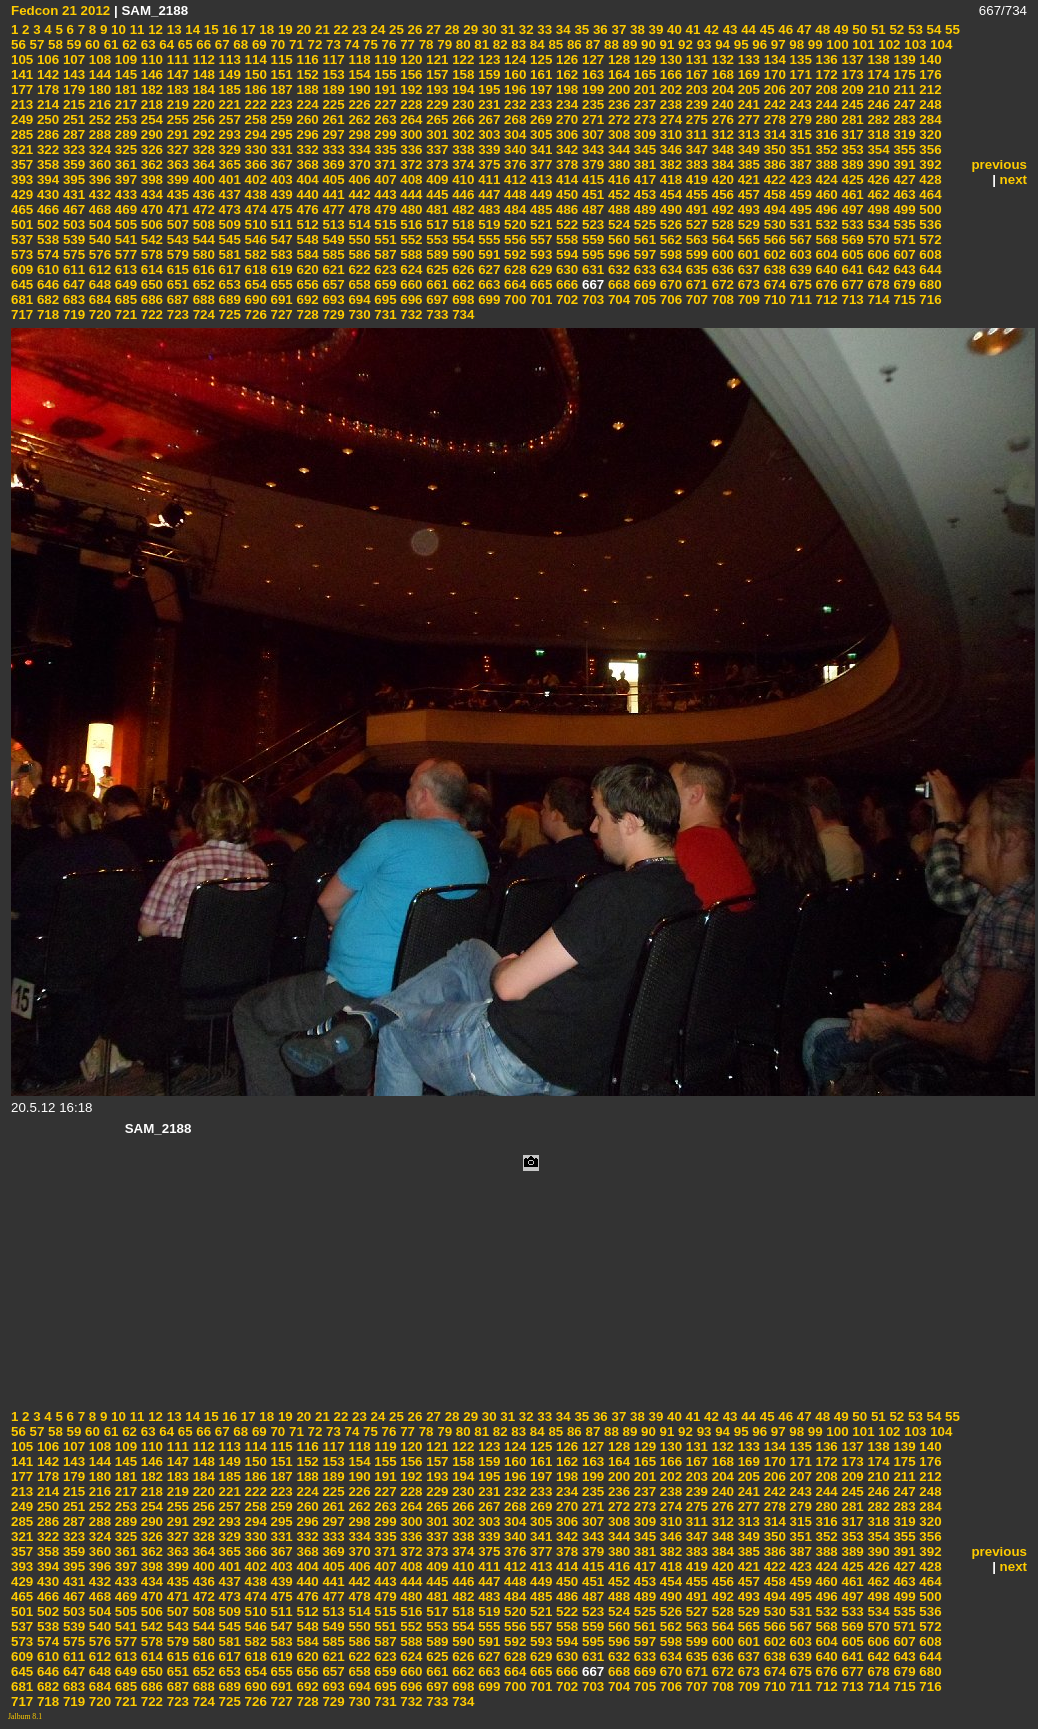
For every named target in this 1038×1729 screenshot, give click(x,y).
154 (358, 74)
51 (876, 29)
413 (539, 179)
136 (825, 59)
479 (384, 209)
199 (591, 89)
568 (825, 239)
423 (799, 179)
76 (387, 44)
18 (265, 29)
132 (721, 59)
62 (127, 44)
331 (280, 149)
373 (436, 164)
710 (773, 299)
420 (721, 179)
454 (669, 194)
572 (929, 239)
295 (280, 134)
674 (773, 284)
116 (306, 59)
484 (513, 209)
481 (436, 209)
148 (202, 74)
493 (747, 209)
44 (746, 29)
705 (643, 299)
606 (877, 254)
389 (851, 164)
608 (929, 254)
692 (306, 299)
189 (332, 89)
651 (176, 284)
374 (462, 164)
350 (773, 149)
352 (825, 149)
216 (98, 104)
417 (643, 179)
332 (306, 149)
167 (695, 74)
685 (124, 299)
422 (773, 179)
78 (424, 44)
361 (124, 164)
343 (591, 149)
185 (228, 89)
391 (903, 164)
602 (773, 254)
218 (150, 104)
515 (384, 224)
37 (617, 29)
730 (358, 314)
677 (851, 284)
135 (799, 59)
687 (176, 299)
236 (617, 104)
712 (825, 299)
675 (799, 284)
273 (643, 119)
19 (283, 29)
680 (929, 284)
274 (669, 119)
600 (721, 254)
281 (851, 119)
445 (436, 194)
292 (202, 134)
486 (565, 209)
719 (72, 314)
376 (513, 164)
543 (176, 239)
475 (280, 209)
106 (46, 59)
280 (825, 119)
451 (591, 194)
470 (150, 209)
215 (72, 104)
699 (487, 299)
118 (358, 59)
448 (513, 194)
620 (306, 269)
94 (720, 44)
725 (228, 314)
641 (851, 269)
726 (254, 314)
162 (565, 74)
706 (669, 299)
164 (617, 74)
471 (176, 209)
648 (98, 284)
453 (643, 194)
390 (877, 164)
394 (46, 179)
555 (487, 239)
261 (332, 119)
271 (591, 119)
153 (332, 74)
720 (98, 314)
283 (903, 119)
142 (46, 74)
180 (98, 89)
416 (617, 179)
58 (53, 44)
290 (150, 134)
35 (580, 29)
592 (513, 254)
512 (306, 224)
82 (498, 44)
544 (202, 239)
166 (669, 74)
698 (462, 299)
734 (462, 314)
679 (903, 284)
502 (46, 224)
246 (877, 104)
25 (394, 29)
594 (565, 254)
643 (903, 269)
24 (376, 29)
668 (617, 284)
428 (929, 179)
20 (302, 29)
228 (410, 104)
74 (350, 44)
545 (228, 239)
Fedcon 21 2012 (60, 10)
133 (747, 59)
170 (773, 74)
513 (332, 224)
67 (220, 44)
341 (539, 149)
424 (825, 179)
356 (929, 149)
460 (825, 194)
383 (695, 164)
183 (176, 89)
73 (331, 44)
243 (799, 104)
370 (358, 164)
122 (462, 59)
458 (773, 194)
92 (683, 44)
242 (773, 104)
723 (176, 314)
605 (851, 254)
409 (436, 179)
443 (384, 194)
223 (280, 104)
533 (851, 224)
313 (747, 134)
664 (513, 284)
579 (176, 254)
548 (306, 239)
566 (773, 239)
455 (695, 194)
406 (358, 179)
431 (72, 194)
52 (895, 29)
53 (913, 29)
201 (643, 89)
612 (98, 269)
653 (228, 284)
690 (254, 299)
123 (487, 59)
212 (929, 89)
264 (410, 119)
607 (903, 254)
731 (384, 314)
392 (929, 164)
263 (384, 119)
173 (851, 74)
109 (124, 59)
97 (776, 44)
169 (747, 74)
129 (643, 59)
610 (46, 269)
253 (124, 119)
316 (825, 134)
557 (539, 239)
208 (825, 89)
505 (124, 224)
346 (669, 149)
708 (721, 299)
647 (72, 284)
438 (254, 194)
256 (202, 119)
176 (929, 74)
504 (98, 224)
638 (773, 269)
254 (150, 119)
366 (254, 164)
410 (462, 179)
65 (183, 44)
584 (306, 254)
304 (513, 134)
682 (46, 299)
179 (72, 89)
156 (410, 74)
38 (635, 29)
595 (591, 254)
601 (747, 254)
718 (46, 314)
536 (929, 224)
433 (124, 194)
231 (487, 104)
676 (825, 284)
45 (765, 29)
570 (877, 239)
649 (124, 284)
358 (46, 164)
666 (565, 284)
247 (903, 104)
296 (306, 134)
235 (591, 104)
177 (22, 89)
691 (280, 299)
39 (654, 29)
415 (591, 179)
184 (202, 89)
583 (280, 254)
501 (22, 224)
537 (22, 239)
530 (773, 224)
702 (565, 299)
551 (384, 239)
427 (903, 179)
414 (565, 179)
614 (150, 269)
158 (462, 74)
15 (209, 29)
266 (462, 119)
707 (695, 299)
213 (22, 104)
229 (436, 104)
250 (46, 119)
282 (877, 119)
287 (72, 134)
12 (153, 29)
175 (903, 74)
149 (228, 74)
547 (280, 239)
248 (929, 104)
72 (313, 44)
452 (617, 194)
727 (280, 314)
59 (72, 44)
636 (721, 269)
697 (436, 299)
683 (72, 299)
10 (116, 29)
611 (72, 269)
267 (487, 119)
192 (410, 89)
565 (747, 239)
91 (665, 44)
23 (357, 29)
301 (436, 134)
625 (436, 269)
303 (487, 134)
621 (332, 269)
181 (124, 89)
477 (332, 209)
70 (276, 44)
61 (109, 44)
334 (358, 149)
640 (825, 269)
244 (825, 104)
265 (436, 119)
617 (228, 269)
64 (165, 44)
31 (506, 29)
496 (825, 209)
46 (784, 29)
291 (176, 134)
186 (254, 89)
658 (358, 284)
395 (72, 179)
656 (306, 284)
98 (795, 44)
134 (773, 59)
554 (462, 239)
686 (150, 299)
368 (306, 164)
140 (929, 59)
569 (851, 239)
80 (461, 44)
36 (598, 29)
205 (747, 89)
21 (320, 29)
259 (280, 119)
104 (939, 44)
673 (747, 284)
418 (669, 179)
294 (254, 134)
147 (176, 74)
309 (643, 134)
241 (747, 104)
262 (358, 119)
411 (487, 179)
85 (554, 44)
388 (825, 164)
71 (294, 44)
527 (695, 224)
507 (176, 224)
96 (758, 44)
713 (851, 299)
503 (72, 224)
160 (513, 74)
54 (932, 29)
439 (280, 194)
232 (513, 104)
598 (669, 254)
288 (98, 134)
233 (539, 104)
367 (280, 164)
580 (202, 254)
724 (202, 314)
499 (903, 209)
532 (825, 224)
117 (332, 59)
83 (517, 44)
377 (539, 164)
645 (22, 284)
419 (695, 179)
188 (306, 89)
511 (280, 224)
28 (450, 29)
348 (721, 149)
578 (150, 254)
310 (669, 134)
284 (929, 119)
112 (202, 59)
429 (22, 194)
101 (862, 44)
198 (565, 89)
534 (877, 224)
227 (384, 104)
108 (98, 59)
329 (228, 149)
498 (877, 209)
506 (150, 224)
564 (721, 239)
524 (617, 224)
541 (124, 239)
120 (410, 59)
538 (46, 239)
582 (254, 254)
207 (799, 89)
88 (609, 44)
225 (332, 104)
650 (150, 284)
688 (202, 299)
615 (176, 269)
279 (799, 119)
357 (22, 164)
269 (539, 119)
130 (669, 59)
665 (539, 284)
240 (721, 104)
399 (176, 179)
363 (176, 164)
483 (487, 209)
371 (384, 164)
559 (591, 239)
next (1013, 179)
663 (487, 284)
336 (410, 149)
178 (46, 89)
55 (950, 29)
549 (332, 239)
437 (228, 194)
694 (358, 299)
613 (124, 269)
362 (150, 164)
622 (358, 269)
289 (124, 134)
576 (98, 254)
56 (18, 44)
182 (150, 89)
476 (306, 209)
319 (903, 134)
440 (306, 194)
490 (669, 209)
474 (254, 209)
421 (747, 179)
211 (903, 89)
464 (929, 194)
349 (747, 149)
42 (709, 29)
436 (202, 194)
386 (773, 164)
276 (721, 119)
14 (191, 29)
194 (462, 89)
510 (254, 224)
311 (695, 134)
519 (487, 224)
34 (561, 29)
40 (672, 29)
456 (721, 194)
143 (72, 74)
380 (617, 164)
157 (436, 74)
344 (617, 149)
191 (384, 89)
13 (172, 29)
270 (565, 119)
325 (124, 149)
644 (929, 269)
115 (280, 59)
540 (98, 239)
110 (150, 59)
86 (572, 44)
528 (721, 224)
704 (617, 299)
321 (22, 149)
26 (413, 29)
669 (643, 284)
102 (888, 44)
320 (929, 134)
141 (22, 74)
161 (539, 74)
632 (617, 269)
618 (254, 269)
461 (851, 194)
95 (739, 44)
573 (22, 254)
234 (565, 104)
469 (124, 209)
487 (591, 209)
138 (877, 59)
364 (202, 164)
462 (877, 194)
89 (628, 44)
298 (358, 134)
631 (591, 269)
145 (124, 74)
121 (436, 59)
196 (513, 89)
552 (410, 239)
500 (929, 209)
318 (877, 134)
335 (384, 149)
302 (462, 134)
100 (836, 44)
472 (202, 209)
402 (254, 179)
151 (280, 74)
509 (228, 224)
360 (98, 164)
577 (124, 254)
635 (695, 269)
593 (539, 254)
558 (565, 239)
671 (695, 284)
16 (228, 29)
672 (721, 284)
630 (565, 269)
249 (22, 119)
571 (903, 239)
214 (46, 104)
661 (436, 284)
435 (176, 194)
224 (306, 104)
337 (436, 149)
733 (436, 314)
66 (202, 44)
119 (384, 59)
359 (72, 164)
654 (254, 284)
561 (643, 239)
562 (669, 239)
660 (410, 284)
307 (591, 134)
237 (643, 104)
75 (368, 44)
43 (728, 29)
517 (436, 224)
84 (535, 44)
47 (802, 29)
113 (228, 59)
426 (877, 179)
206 (773, 89)
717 (22, 314)
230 (462, 104)
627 (487, 269)
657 (332, 284)
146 (150, 74)
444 (410, 194)
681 (22, 299)
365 (228, 164)
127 (591, 59)
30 (487, 29)
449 (539, 194)
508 (202, 224)
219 (176, 104)
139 (903, 59)
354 (877, 149)
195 (487, 89)
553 (436, 239)
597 (643, 254)
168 (721, 74)
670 (669, 284)
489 (643, 209)
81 (480, 44)
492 (721, 209)
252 (98, 119)
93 (702, 44)
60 (90, 44)
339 (487, 149)
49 (839, 29)
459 (799, 194)
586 (358, 254)
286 (46, 134)
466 (46, 209)
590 (462, 254)
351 (799, 149)
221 (228, 104)
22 (339, 29)
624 (410, 269)
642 (877, 269)
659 (384, 284)
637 (747, 269)
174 (877, 74)
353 (851, 149)
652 (202, 284)
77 (405, 44)
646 (46, 284)
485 (539, 209)
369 (332, 164)
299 (384, 134)
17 (246, 29)
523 (591, 224)
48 (821, 29)
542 (150, 239)
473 (228, 209)
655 (280, 284)
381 (643, 164)
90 (646, 44)
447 (487, 194)
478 (358, 209)
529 (747, 224)
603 (799, 254)
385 (747, 164)
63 (146, 44)
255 (176, 119)
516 (410, 224)
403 (280, 179)
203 (695, 89)
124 (513, 59)
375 (487, 164)
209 (851, 89)
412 (513, 179)
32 (524, 29)
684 (98, 299)
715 (903, 299)
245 (851, 104)
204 (721, 89)
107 (72, 59)
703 (591, 299)
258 (254, 119)
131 (695, 59)
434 (150, 194)
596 (617, 254)
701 (539, 299)
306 (565, 134)
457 (747, 194)
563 (695, 239)
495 (799, 209)
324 (98, 149)
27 (431, 29)
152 (306, 74)
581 (228, 254)
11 (135, 29)
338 (462, 149)
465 (22, 209)
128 (617, 59)
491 (695, 209)
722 (150, 314)
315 (799, 134)
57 (35, 44)
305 (539, 134)
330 (254, 149)
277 (747, 119)
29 (469, 29)
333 (332, 149)
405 (332, 179)
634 (669, 269)
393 (22, 179)
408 (410, 179)
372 (410, 164)
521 (539, 224)
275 (695, 119)
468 (98, 209)
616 (202, 269)
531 (799, 224)
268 (513, 119)
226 (358, 104)
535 (903, 224)
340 (513, 149)
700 (513, 299)
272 (617, 119)
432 (98, 194)
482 (462, 209)
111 (176, 59)
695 (384, 299)
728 (306, 314)
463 (903, 194)
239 (695, 104)
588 (410, 254)
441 (332, 194)
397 (124, 179)
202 (669, 89)
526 (669, 224)
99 (813, 44)
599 (695, 254)
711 (799, 299)
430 (46, 194)
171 (799, 74)
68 (239, 44)
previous (999, 164)
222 (254, 104)
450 (565, 194)
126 (565, 59)
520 (513, 224)
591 (487, 254)
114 (254, 59)
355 (903, 149)
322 (46, 149)
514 (358, 224)
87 (591, 44)
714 (877, 299)
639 (799, 269)
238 (669, 104)
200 (617, 89)
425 (851, 179)
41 (691, 29)
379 (591, 164)
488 (617, 209)
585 (332, 254)
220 (202, 104)
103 (914, 44)
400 (202, 179)
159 (487, 74)
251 (72, 119)
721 (124, 314)
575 (72, 254)
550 (358, 239)
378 (565, 164)
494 (773, 209)
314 (773, 134)
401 (228, 179)
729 (332, 314)
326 (150, 149)
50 (858, 29)
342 (565, 149)
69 (257, 44)
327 (176, 149)
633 (643, 269)
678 (877, 284)
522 (565, 224)
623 (384, 269)
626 (462, 269)
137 (851, 59)
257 (228, 119)
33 (543, 29)
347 (695, 149)
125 (539, 59)
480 (410, 209)
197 (539, 89)
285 (22, 134)
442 (358, 194)
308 (617, 134)
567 (799, 239)
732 (410, 314)
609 (22, 269)
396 (98, 179)
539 (72, 239)
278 (773, 119)
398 (150, 179)
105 (22, 59)
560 (617, 239)
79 (443, 44)
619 (280, 269)
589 (436, 254)
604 (825, 254)
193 (436, 89)
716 (929, 299)
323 (72, 149)
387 (799, 164)
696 (410, 299)
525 (643, 224)
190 (358, 89)
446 (462, 194)
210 (877, 89)
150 (254, 74)
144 (98, 74)
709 (747, 299)
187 (280, 89)
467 (72, 209)
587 (384, 254)
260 (306, 119)
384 (721, 164)
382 (669, 164)
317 (851, 134)
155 (384, 74)
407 (384, 179)
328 (202, 149)
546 (254, 239)
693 (332, 299)
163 (591, 74)
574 (46, 254)
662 (462, 284)
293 (228, 134)
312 (721, 134)
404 (306, 179)
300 (410, 134)
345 (643, 149)
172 (825, 74)
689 (228, 299)
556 (513, 239)
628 (513, 269)
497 (851, 209)
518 (462, 224)
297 (332, 134)
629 (539, 269)
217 (124, 104)
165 (643, 74)
